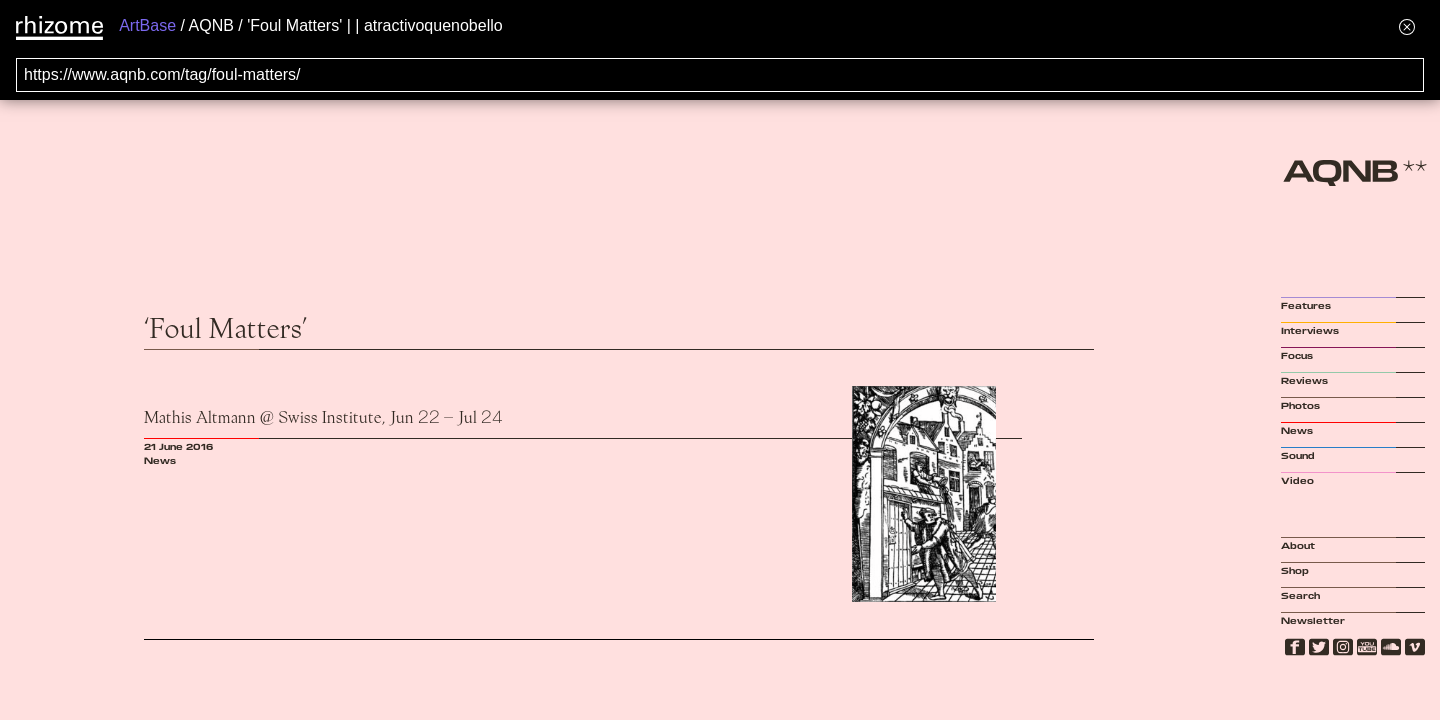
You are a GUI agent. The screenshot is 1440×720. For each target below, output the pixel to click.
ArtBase (147, 25)
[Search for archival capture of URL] (720, 75)
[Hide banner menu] (1407, 26)
